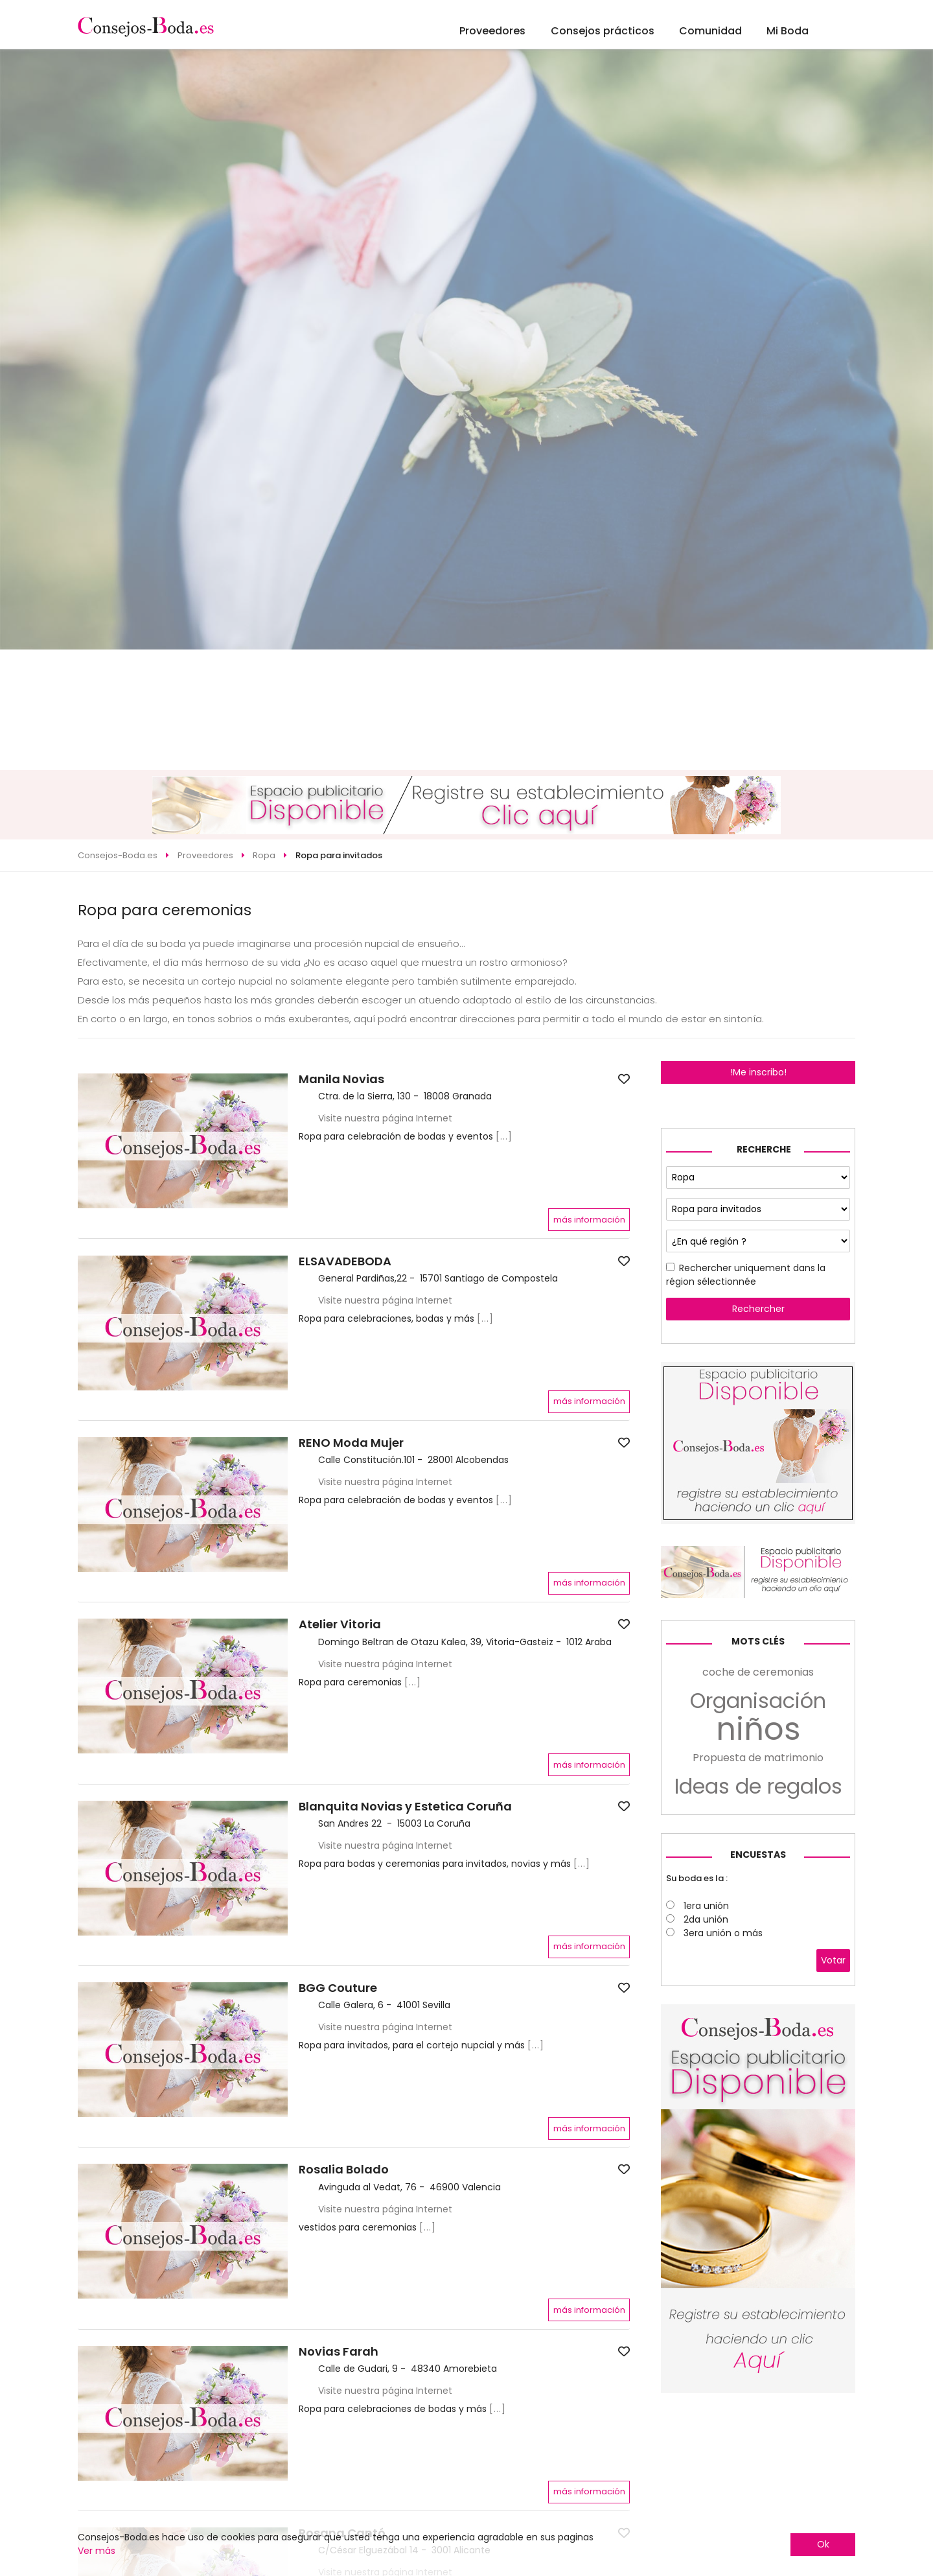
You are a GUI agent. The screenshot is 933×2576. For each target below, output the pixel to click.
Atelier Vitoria (340, 1624)
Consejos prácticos (602, 30)
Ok (823, 2544)
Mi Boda (787, 30)
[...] (504, 1136)
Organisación (758, 1701)
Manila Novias (341, 1079)
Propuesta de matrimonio (758, 1757)
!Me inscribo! (758, 1072)
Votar (833, 1960)
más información (589, 1219)
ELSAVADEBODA (345, 1261)
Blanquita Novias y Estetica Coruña (405, 1806)
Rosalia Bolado (344, 2169)
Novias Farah (338, 2352)
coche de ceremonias (758, 1672)
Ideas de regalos (758, 1786)
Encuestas (758, 1854)
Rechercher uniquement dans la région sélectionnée (745, 1274)
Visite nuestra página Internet (385, 1118)
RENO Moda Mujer (351, 1443)
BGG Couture (338, 1988)
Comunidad (710, 30)
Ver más (96, 2550)
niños (758, 1729)
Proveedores (492, 30)
